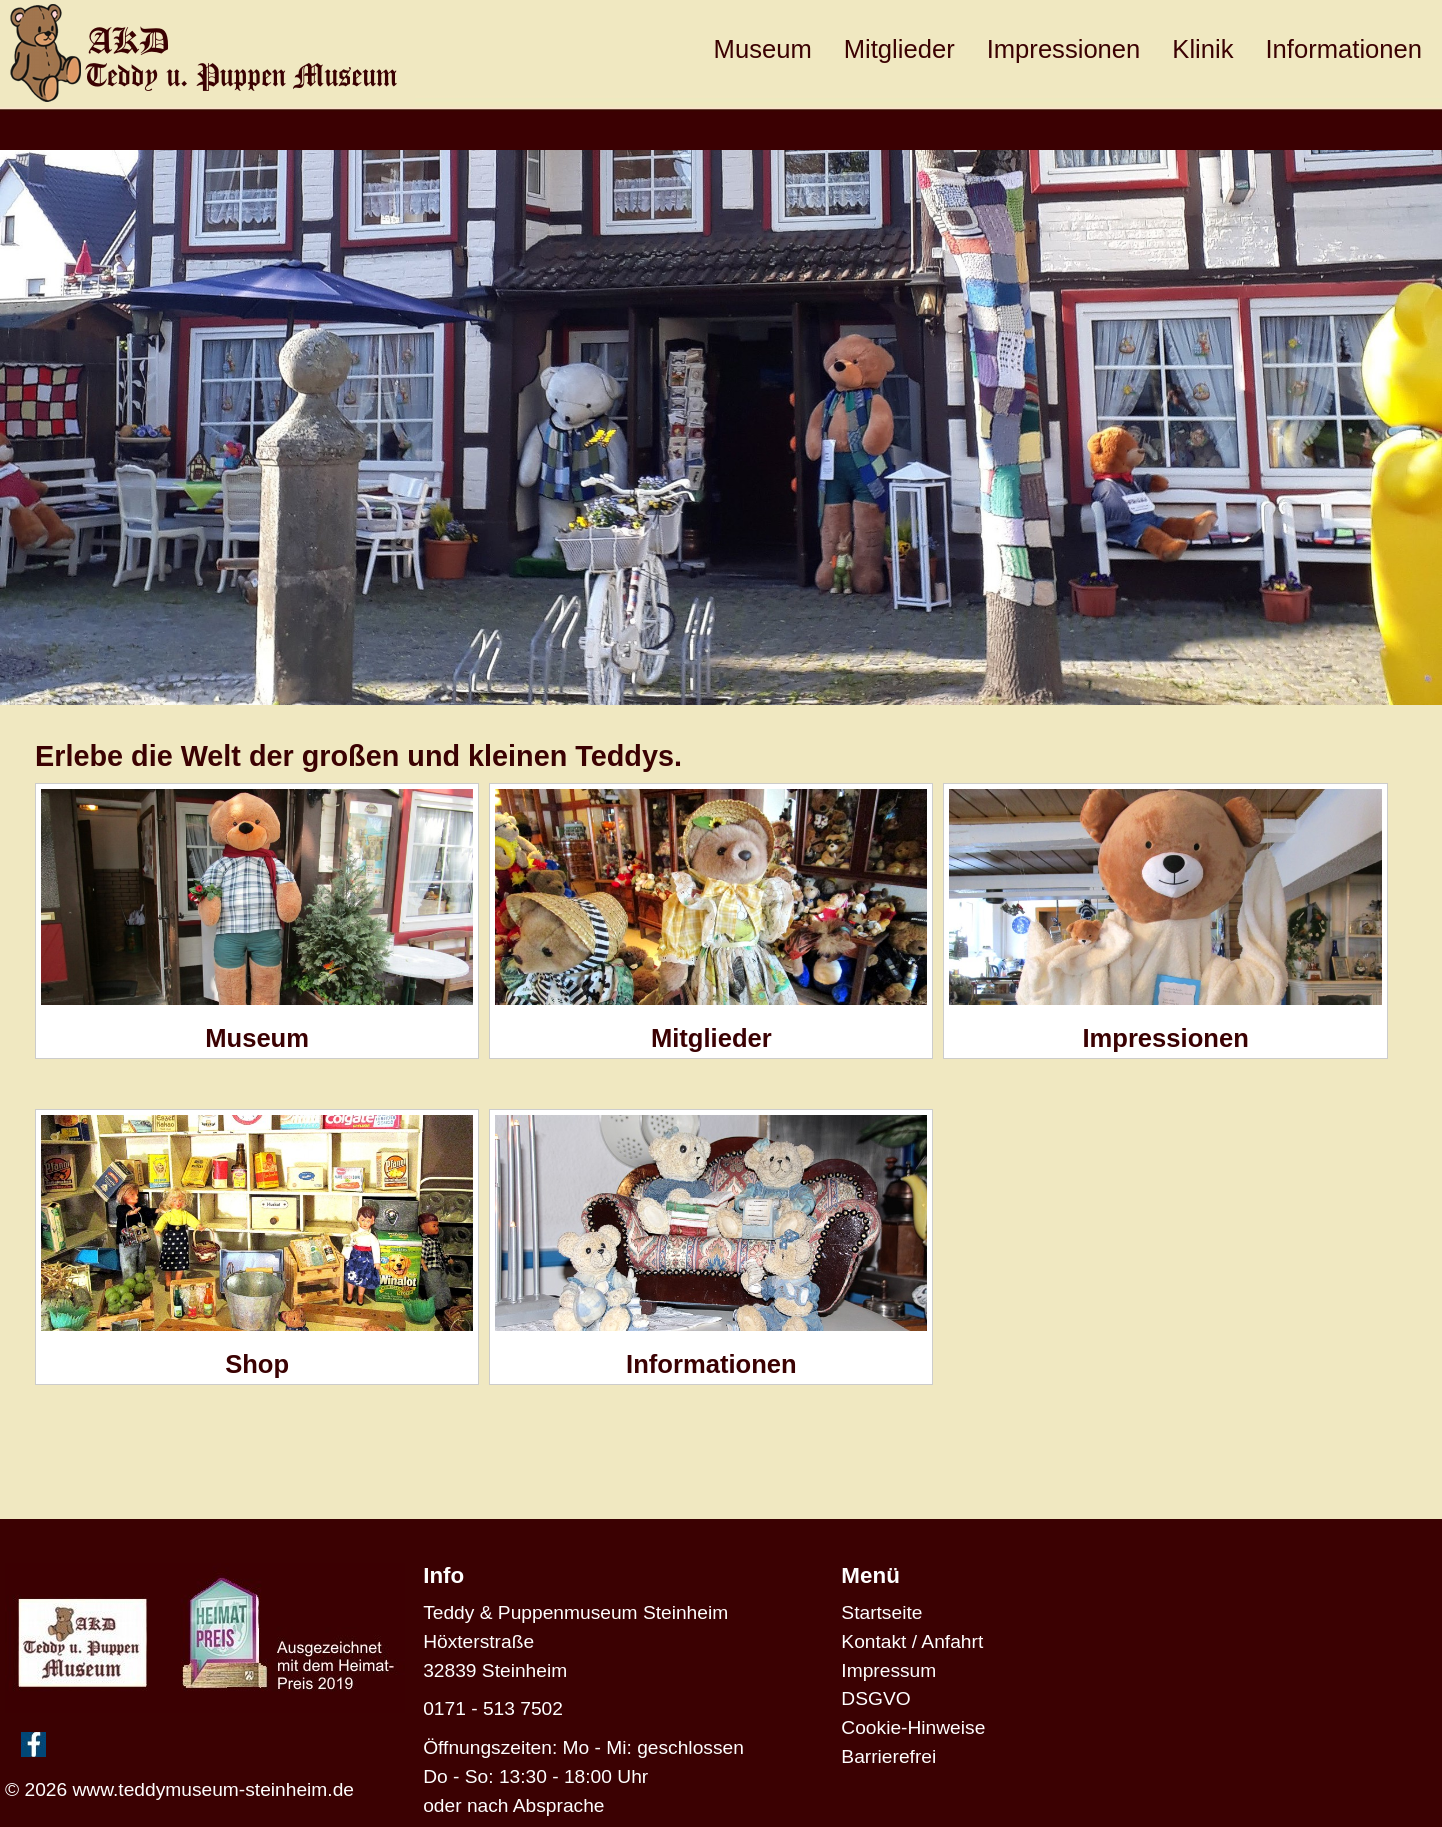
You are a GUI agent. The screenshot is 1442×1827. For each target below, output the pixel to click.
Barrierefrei (888, 1756)
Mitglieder (899, 49)
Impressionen (1064, 49)
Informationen (1344, 49)
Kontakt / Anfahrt (912, 1641)
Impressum (888, 1670)
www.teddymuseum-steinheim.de (213, 1789)
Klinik (1202, 49)
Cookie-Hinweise (913, 1727)
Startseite (881, 1612)
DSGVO (875, 1698)
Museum (763, 49)
